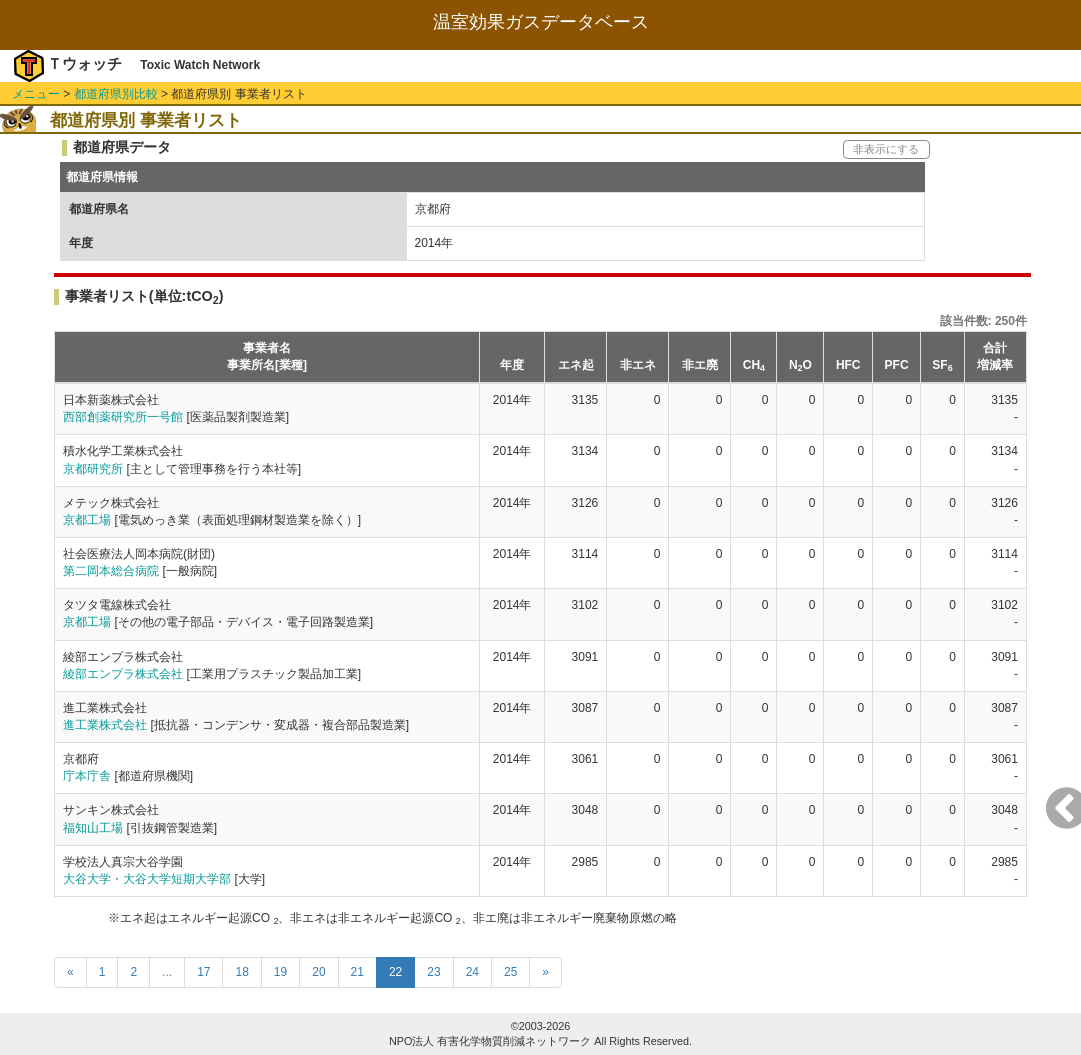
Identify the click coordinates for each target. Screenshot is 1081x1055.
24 (472, 972)
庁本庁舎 (87, 776)
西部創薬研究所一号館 (123, 417)
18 (241, 972)
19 (280, 972)
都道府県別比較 (116, 94)
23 (433, 972)
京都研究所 (93, 469)
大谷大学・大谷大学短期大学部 (147, 879)
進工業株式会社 (105, 725)
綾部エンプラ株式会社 (123, 674)
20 (318, 972)
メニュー (36, 94)
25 (510, 972)
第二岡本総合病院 (111, 571)
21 (357, 972)
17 (203, 972)
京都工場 (87, 520)
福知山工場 (93, 828)
